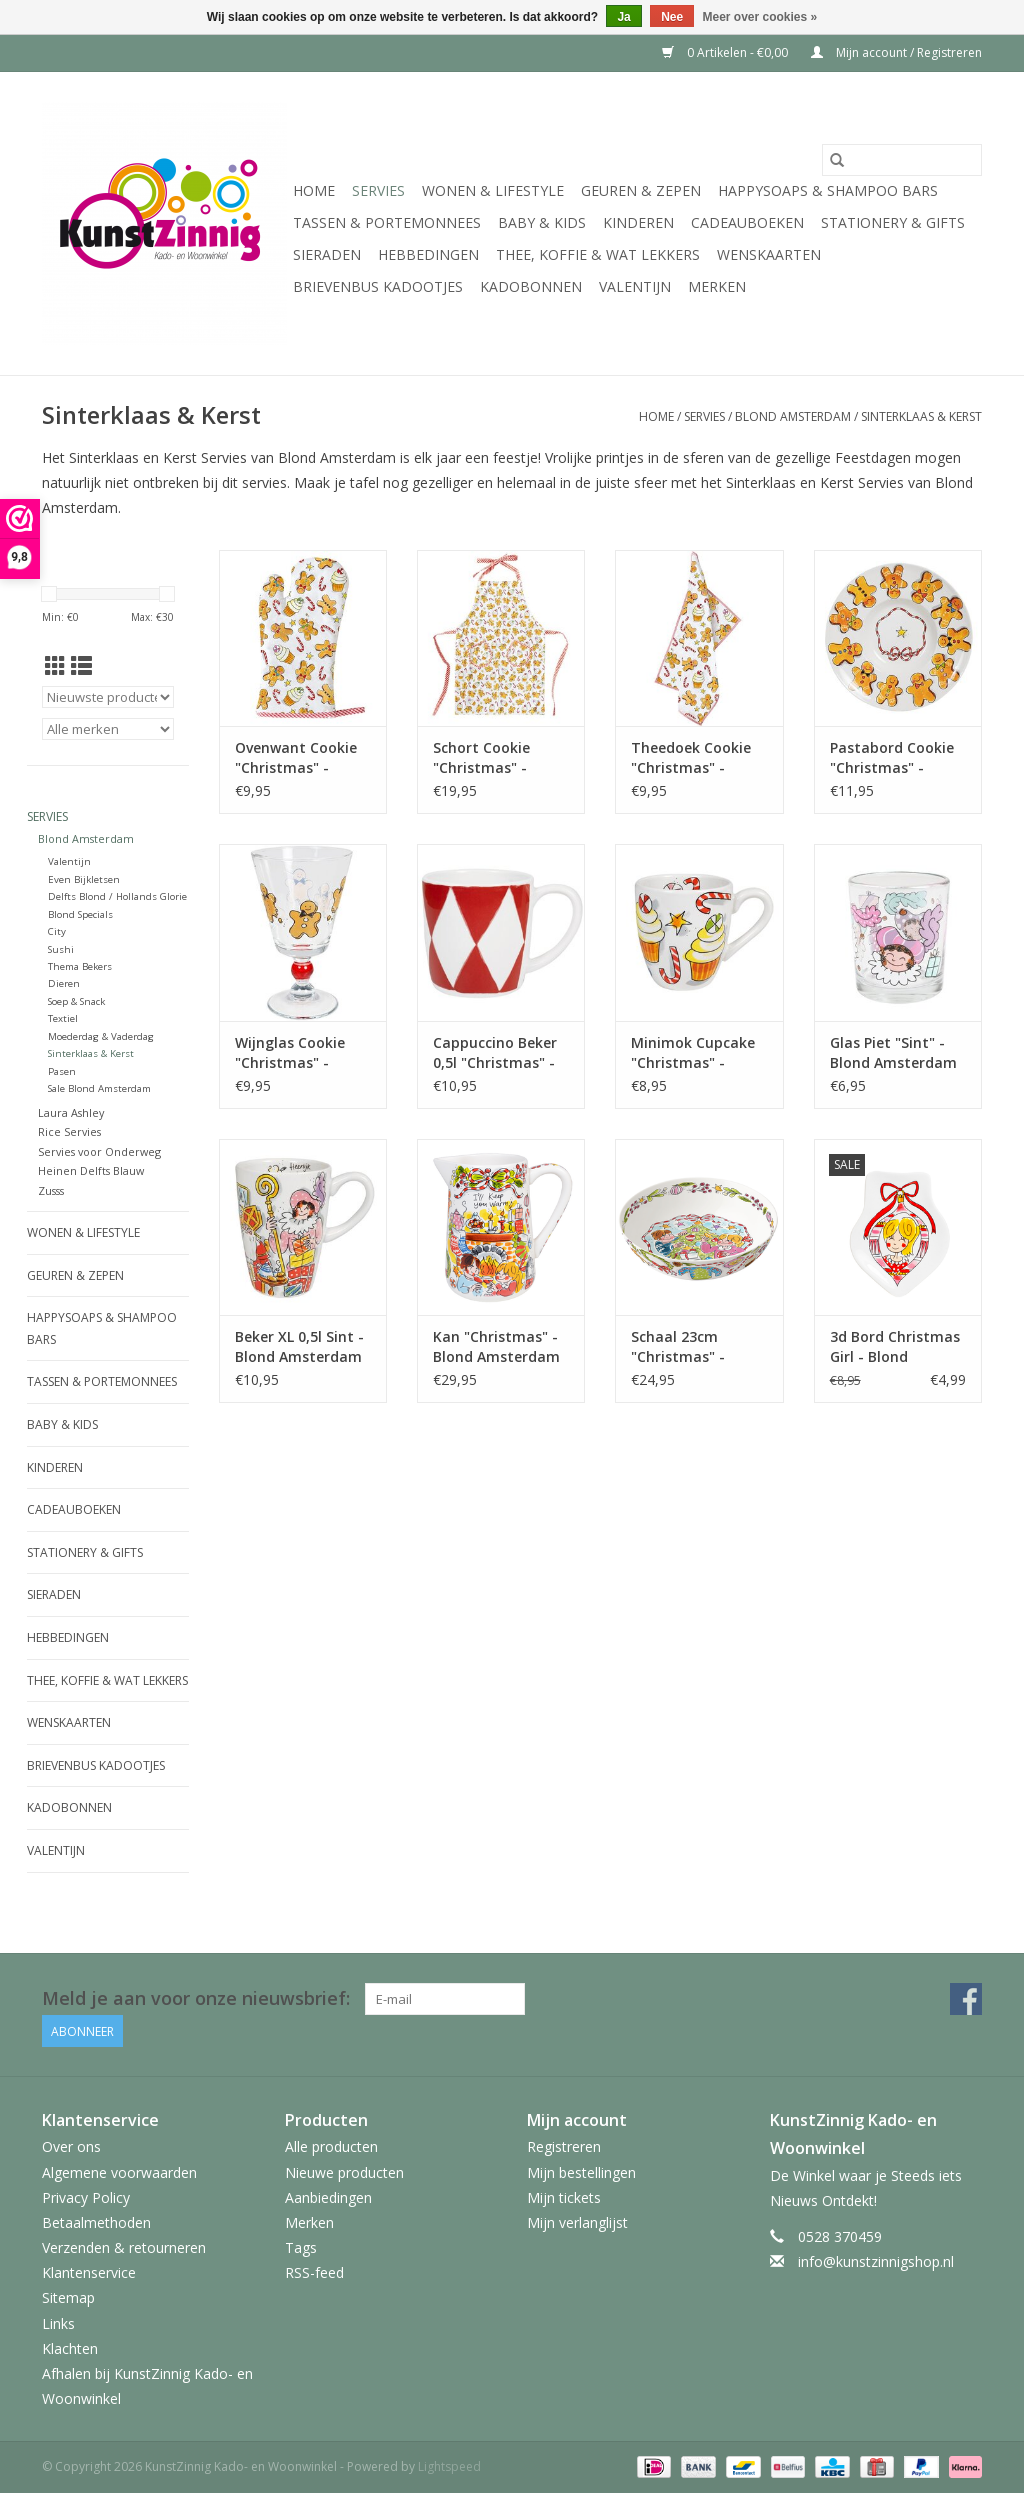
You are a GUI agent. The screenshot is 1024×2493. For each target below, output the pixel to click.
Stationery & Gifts (893, 222)
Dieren (64, 983)
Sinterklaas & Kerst (921, 416)
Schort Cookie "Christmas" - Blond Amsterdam (496, 758)
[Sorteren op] (108, 697)
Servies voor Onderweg (99, 1151)
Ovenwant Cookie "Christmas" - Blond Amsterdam (298, 758)
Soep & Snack (76, 1001)
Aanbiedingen (328, 2197)
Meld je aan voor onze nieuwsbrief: (196, 1998)
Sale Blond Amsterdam (99, 1088)
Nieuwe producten (344, 2172)
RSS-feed (314, 2272)
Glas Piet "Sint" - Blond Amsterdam (893, 1052)
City (57, 931)
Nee (672, 17)
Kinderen (638, 222)
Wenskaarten (769, 254)
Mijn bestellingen (581, 2172)
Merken (717, 286)
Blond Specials (80, 914)
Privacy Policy (86, 2197)
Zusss (51, 1190)
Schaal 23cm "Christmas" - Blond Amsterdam (694, 1347)
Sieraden (327, 254)
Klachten (70, 2348)
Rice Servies (69, 1131)
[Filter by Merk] (108, 729)
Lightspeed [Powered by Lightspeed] (449, 2466)
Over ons (71, 2146)
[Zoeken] (902, 160)
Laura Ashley (71, 1112)
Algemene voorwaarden (119, 2172)
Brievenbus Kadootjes (378, 286)
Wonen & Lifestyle (493, 190)
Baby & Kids (542, 222)
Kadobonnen (531, 286)
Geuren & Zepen (641, 190)
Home (314, 190)
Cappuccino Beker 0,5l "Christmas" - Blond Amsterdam (496, 1053)
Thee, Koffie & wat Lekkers (598, 254)
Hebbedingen (428, 254)
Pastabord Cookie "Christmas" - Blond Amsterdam (893, 758)
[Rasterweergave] (55, 666)
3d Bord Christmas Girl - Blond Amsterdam (895, 1347)
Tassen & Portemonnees (387, 222)
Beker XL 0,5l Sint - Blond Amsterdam (299, 1346)
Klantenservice (89, 2272)
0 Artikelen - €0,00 (726, 52)
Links (58, 2323)
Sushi (61, 949)
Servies (378, 190)
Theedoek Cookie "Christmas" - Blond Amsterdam (694, 758)
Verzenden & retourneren (124, 2247)
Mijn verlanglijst (577, 2222)
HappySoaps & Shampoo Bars (828, 190)
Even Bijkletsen (84, 879)
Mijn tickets (564, 2197)
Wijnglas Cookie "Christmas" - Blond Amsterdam (298, 1053)
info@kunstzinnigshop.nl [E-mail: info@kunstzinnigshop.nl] (876, 2261)
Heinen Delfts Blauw (91, 1170)
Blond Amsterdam (793, 416)
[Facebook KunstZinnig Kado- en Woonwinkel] (966, 1999)
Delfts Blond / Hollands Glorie (117, 896)
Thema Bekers (80, 966)
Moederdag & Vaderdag (101, 1036)
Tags (301, 2247)
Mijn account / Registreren (896, 52)
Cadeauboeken (747, 222)
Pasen (62, 1071)
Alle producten (331, 2146)
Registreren (564, 2146)
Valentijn (635, 286)
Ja (623, 17)
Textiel (63, 1018)
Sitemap (68, 2297)
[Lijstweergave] (81, 666)
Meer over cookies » (760, 17)
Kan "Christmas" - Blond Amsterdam (496, 1346)
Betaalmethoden (96, 2222)
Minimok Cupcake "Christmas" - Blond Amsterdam (694, 1053)
